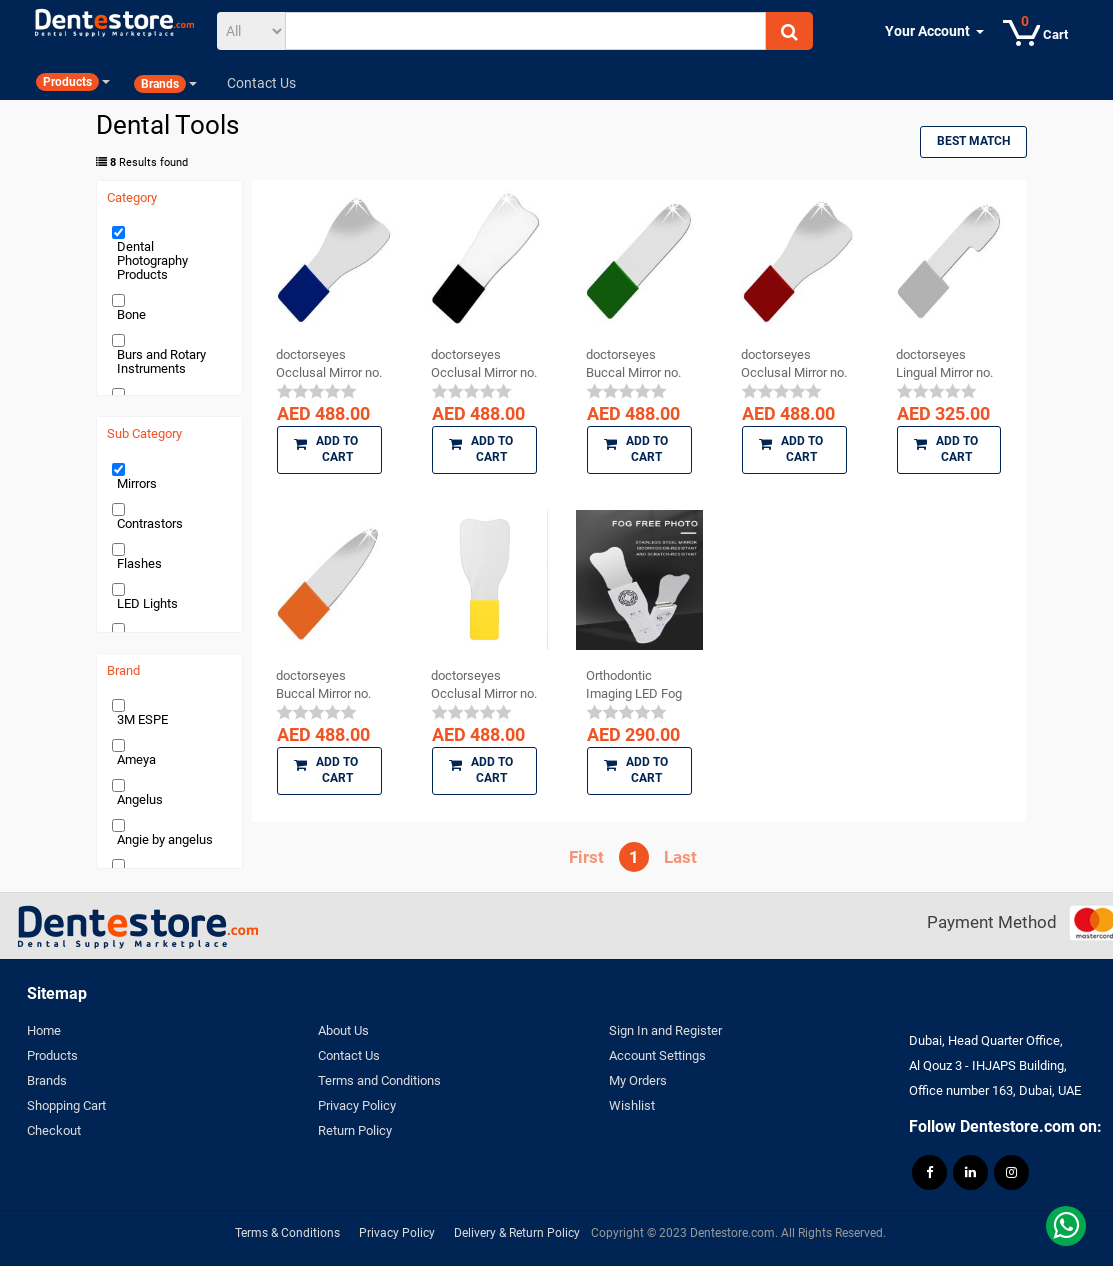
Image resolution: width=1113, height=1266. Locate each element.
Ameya (136, 759)
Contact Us (349, 1055)
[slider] (317, 391)
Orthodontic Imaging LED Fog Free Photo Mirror (634, 685)
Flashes (139, 563)
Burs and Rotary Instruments (161, 361)
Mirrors (137, 483)
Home (44, 1030)
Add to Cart (326, 449)
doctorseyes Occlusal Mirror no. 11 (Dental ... (484, 364)
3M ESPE (142, 719)
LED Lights (147, 603)
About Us (343, 1030)
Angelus (140, 799)
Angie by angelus (165, 839)
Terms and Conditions (379, 1080)
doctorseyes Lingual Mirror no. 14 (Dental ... (944, 364)
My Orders (638, 1080)
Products (52, 1055)
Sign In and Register (665, 1030)
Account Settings (657, 1055)
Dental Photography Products (152, 260)
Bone (131, 314)
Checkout (54, 1130)
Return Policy (355, 1130)
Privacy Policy (357, 1105)
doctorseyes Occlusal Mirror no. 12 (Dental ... (794, 364)
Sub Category (144, 434)
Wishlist (632, 1105)
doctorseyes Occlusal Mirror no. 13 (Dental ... (329, 364)
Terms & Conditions (287, 1233)
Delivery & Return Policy (517, 1233)
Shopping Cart (66, 1105)
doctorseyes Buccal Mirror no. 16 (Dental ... (323, 685)
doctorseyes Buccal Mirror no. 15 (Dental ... (633, 364)
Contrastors (150, 523)
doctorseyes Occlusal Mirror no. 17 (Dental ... (484, 685)
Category (132, 198)
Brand (123, 671)
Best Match (973, 141)
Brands (47, 1080)
